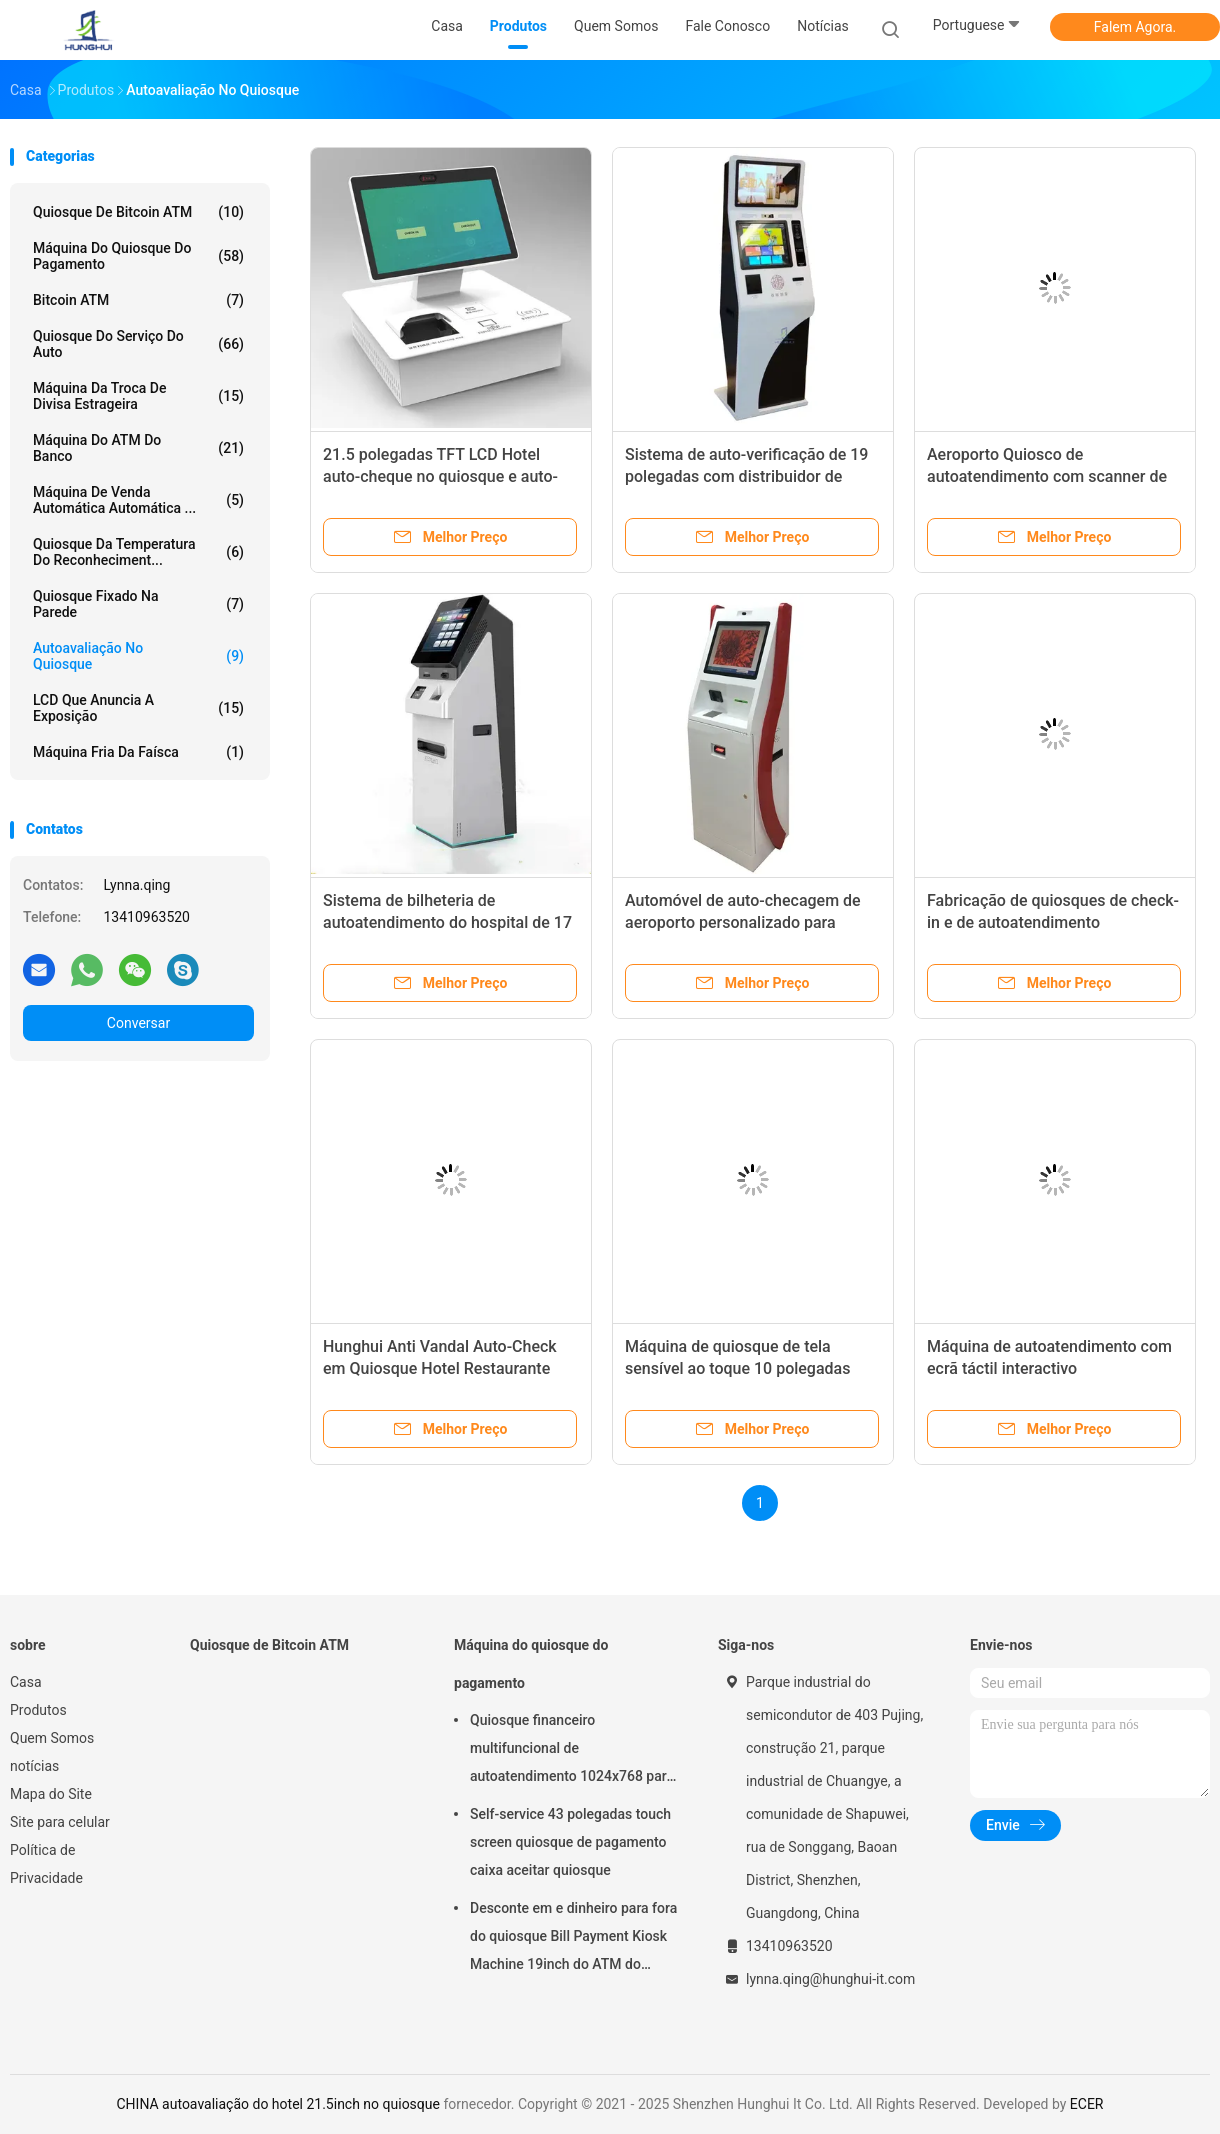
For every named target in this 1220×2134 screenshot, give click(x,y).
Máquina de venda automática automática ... (138, 500)
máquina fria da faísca (138, 752)
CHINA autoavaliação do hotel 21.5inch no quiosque (277, 2104)
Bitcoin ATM (138, 300)
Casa (26, 1682)
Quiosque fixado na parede (138, 604)
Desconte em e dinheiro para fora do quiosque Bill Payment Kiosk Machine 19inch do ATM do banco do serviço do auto (573, 1939)
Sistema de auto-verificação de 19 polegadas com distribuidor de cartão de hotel (746, 476)
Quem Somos (52, 1738)
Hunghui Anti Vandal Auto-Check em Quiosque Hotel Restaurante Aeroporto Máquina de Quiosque (440, 1368)
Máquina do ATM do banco (138, 448)
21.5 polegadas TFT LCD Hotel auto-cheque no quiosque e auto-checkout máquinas (440, 476)
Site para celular (60, 1822)
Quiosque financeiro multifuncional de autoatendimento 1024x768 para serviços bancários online (572, 1751)
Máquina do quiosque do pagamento (138, 256)
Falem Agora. (1135, 27)
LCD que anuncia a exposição (138, 708)
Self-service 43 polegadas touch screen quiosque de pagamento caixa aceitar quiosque (570, 1842)
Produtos (38, 1710)
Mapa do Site (51, 1794)
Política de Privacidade (46, 1864)
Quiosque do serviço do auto (138, 344)
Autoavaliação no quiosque (138, 656)
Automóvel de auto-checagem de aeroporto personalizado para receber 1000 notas (743, 922)
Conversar (138, 1023)
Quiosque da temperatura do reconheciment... (138, 552)
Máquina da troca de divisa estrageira (138, 396)
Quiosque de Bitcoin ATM (138, 212)
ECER (1087, 2104)
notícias (34, 1766)
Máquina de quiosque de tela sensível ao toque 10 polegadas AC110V (737, 1368)
